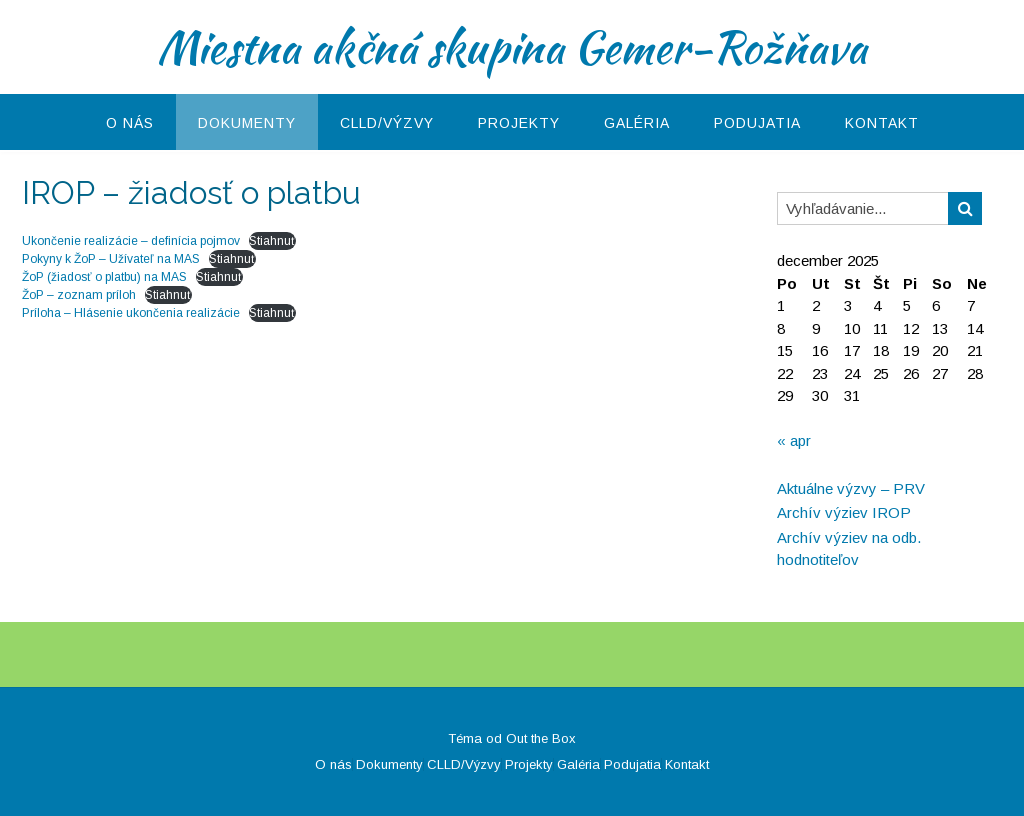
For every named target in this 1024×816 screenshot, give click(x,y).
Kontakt (882, 123)
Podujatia (757, 123)
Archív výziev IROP (844, 512)
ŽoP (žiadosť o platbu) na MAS (104, 277)
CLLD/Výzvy (387, 123)
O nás (130, 123)
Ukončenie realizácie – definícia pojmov (131, 241)
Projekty (519, 123)
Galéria (637, 123)
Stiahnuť (272, 241)
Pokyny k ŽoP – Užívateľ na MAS (111, 259)
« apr (794, 440)
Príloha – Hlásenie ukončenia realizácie (131, 313)
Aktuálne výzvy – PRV (851, 488)
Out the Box (541, 738)
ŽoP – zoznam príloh (79, 295)
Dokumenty (247, 123)
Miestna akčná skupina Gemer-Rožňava (512, 47)
